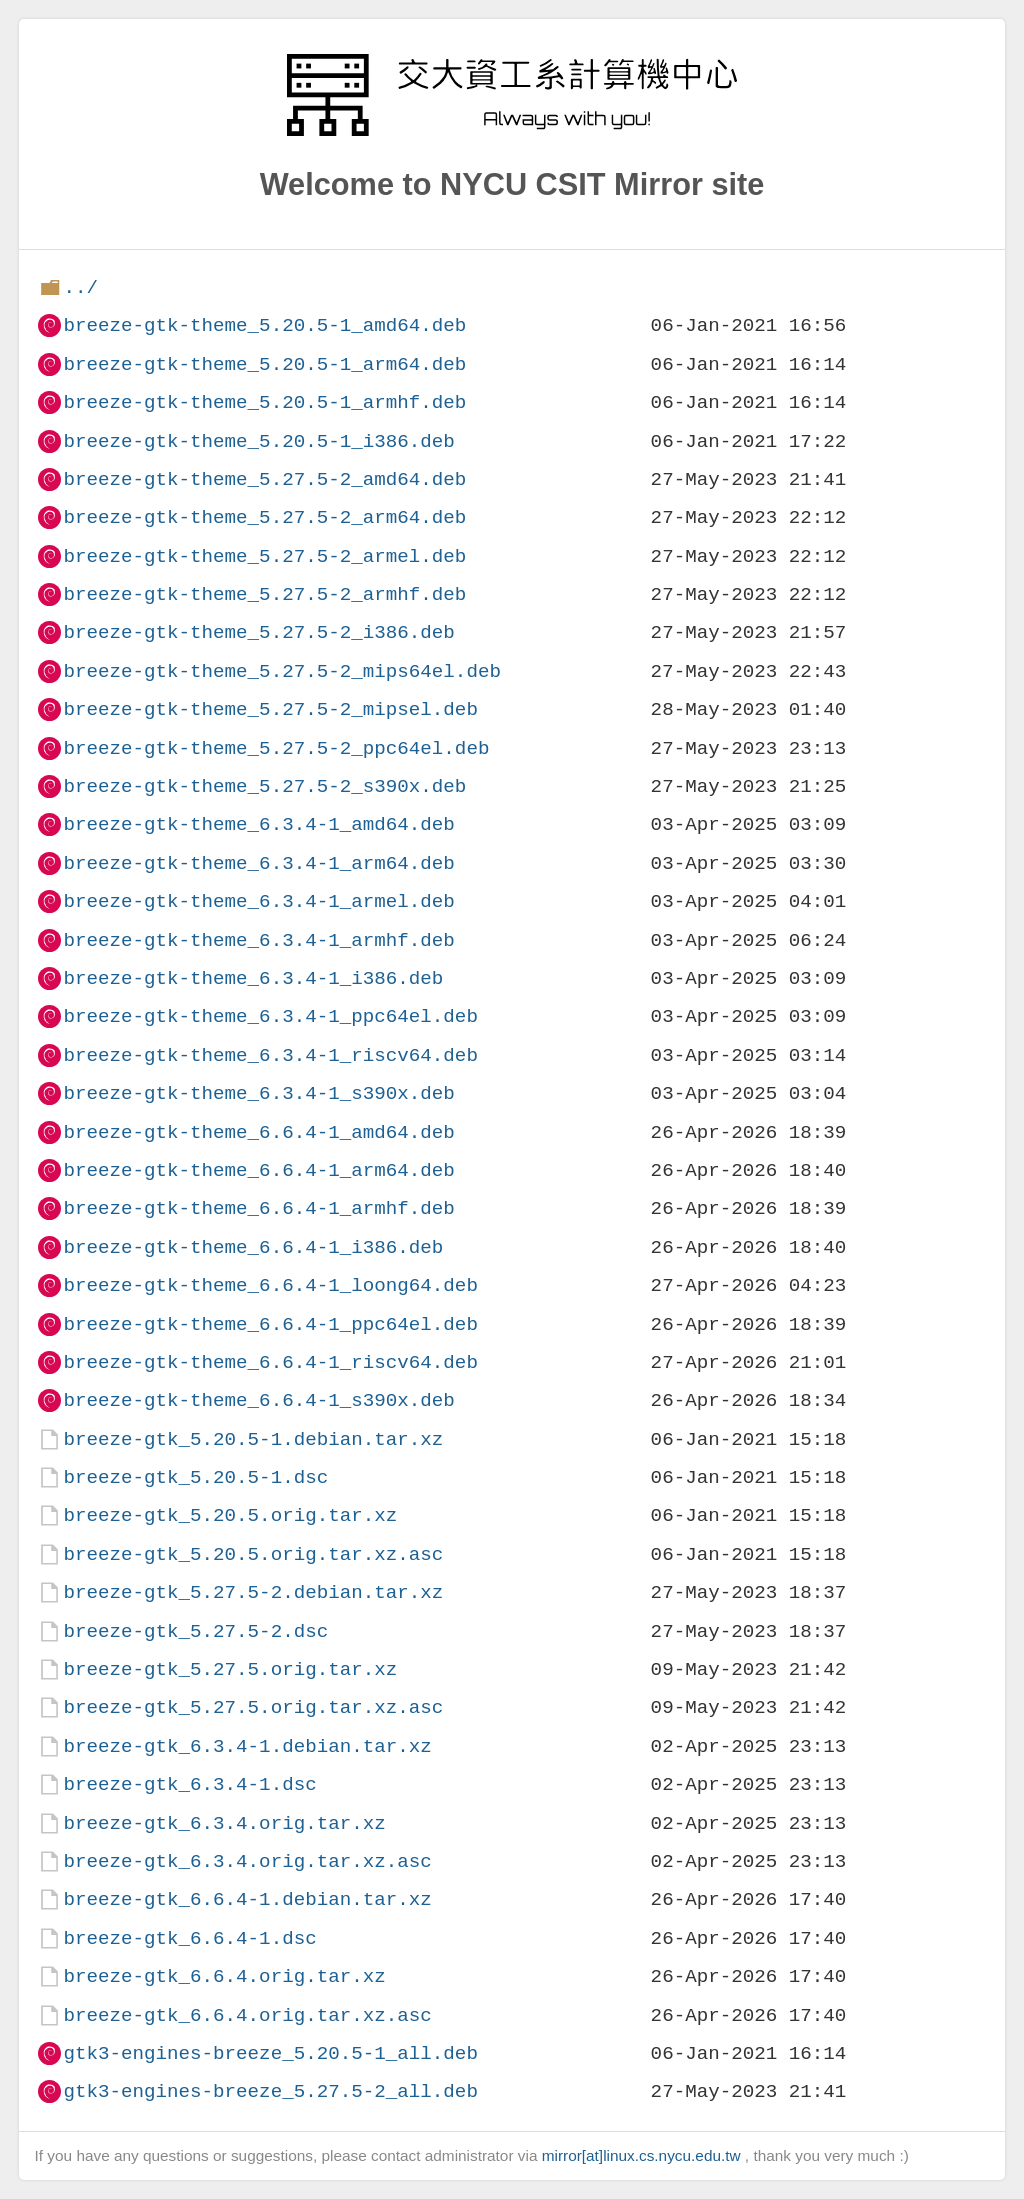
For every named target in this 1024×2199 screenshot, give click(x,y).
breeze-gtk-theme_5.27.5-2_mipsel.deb (270, 709)
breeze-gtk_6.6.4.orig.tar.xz (224, 1976)
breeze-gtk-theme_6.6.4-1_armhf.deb (258, 1208)
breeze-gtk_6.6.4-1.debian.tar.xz (247, 1899)
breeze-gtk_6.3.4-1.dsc (189, 1784)
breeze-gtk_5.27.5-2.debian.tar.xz (253, 1592)
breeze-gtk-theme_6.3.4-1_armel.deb (258, 901)
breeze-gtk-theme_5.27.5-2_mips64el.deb (281, 671)
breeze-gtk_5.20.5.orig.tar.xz (230, 1515)
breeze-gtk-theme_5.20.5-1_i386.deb (258, 441)
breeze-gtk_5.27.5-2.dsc (195, 1631)
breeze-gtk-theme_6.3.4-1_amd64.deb (258, 824)
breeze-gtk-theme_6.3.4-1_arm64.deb (258, 863)
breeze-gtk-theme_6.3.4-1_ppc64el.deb (270, 1016)
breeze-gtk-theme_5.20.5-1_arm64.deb (264, 364)
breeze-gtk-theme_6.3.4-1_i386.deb (253, 978)
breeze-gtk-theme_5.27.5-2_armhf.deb (264, 594)
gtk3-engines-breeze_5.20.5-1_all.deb (270, 2053)
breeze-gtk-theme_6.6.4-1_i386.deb (253, 1247)
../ (80, 287)
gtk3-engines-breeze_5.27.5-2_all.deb (270, 2091)
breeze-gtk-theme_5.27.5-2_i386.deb (258, 632)
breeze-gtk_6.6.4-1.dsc (189, 1938)
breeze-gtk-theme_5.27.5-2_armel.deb (264, 556)
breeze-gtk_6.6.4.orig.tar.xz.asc (247, 2015)
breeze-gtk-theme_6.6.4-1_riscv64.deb (270, 1362)
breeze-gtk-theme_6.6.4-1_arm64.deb (258, 1170)
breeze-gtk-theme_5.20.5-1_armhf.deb (264, 402)
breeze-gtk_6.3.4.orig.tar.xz (224, 1823)
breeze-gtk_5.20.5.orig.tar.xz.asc (253, 1554)
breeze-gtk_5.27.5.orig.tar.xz (230, 1669)
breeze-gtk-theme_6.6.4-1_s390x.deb (258, 1400)
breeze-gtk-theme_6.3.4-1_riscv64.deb (270, 1055)
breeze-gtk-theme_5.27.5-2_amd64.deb (264, 479)
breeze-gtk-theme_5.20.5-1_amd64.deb (264, 325)
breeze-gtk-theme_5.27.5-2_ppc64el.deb (276, 748)
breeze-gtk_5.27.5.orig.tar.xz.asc (253, 1707)
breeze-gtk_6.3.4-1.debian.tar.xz (247, 1746)
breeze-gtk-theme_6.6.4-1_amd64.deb (258, 1132)
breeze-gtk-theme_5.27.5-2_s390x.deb (264, 786)
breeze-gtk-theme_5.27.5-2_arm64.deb (264, 517)
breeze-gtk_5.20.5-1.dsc (195, 1477)
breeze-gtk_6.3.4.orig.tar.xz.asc (247, 1861)
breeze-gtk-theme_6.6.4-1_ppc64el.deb (270, 1324)
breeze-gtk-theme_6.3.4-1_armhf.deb (258, 940)
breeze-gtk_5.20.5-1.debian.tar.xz (253, 1439)
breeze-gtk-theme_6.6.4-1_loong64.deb (270, 1285)
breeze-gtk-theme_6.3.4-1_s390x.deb (258, 1093)
